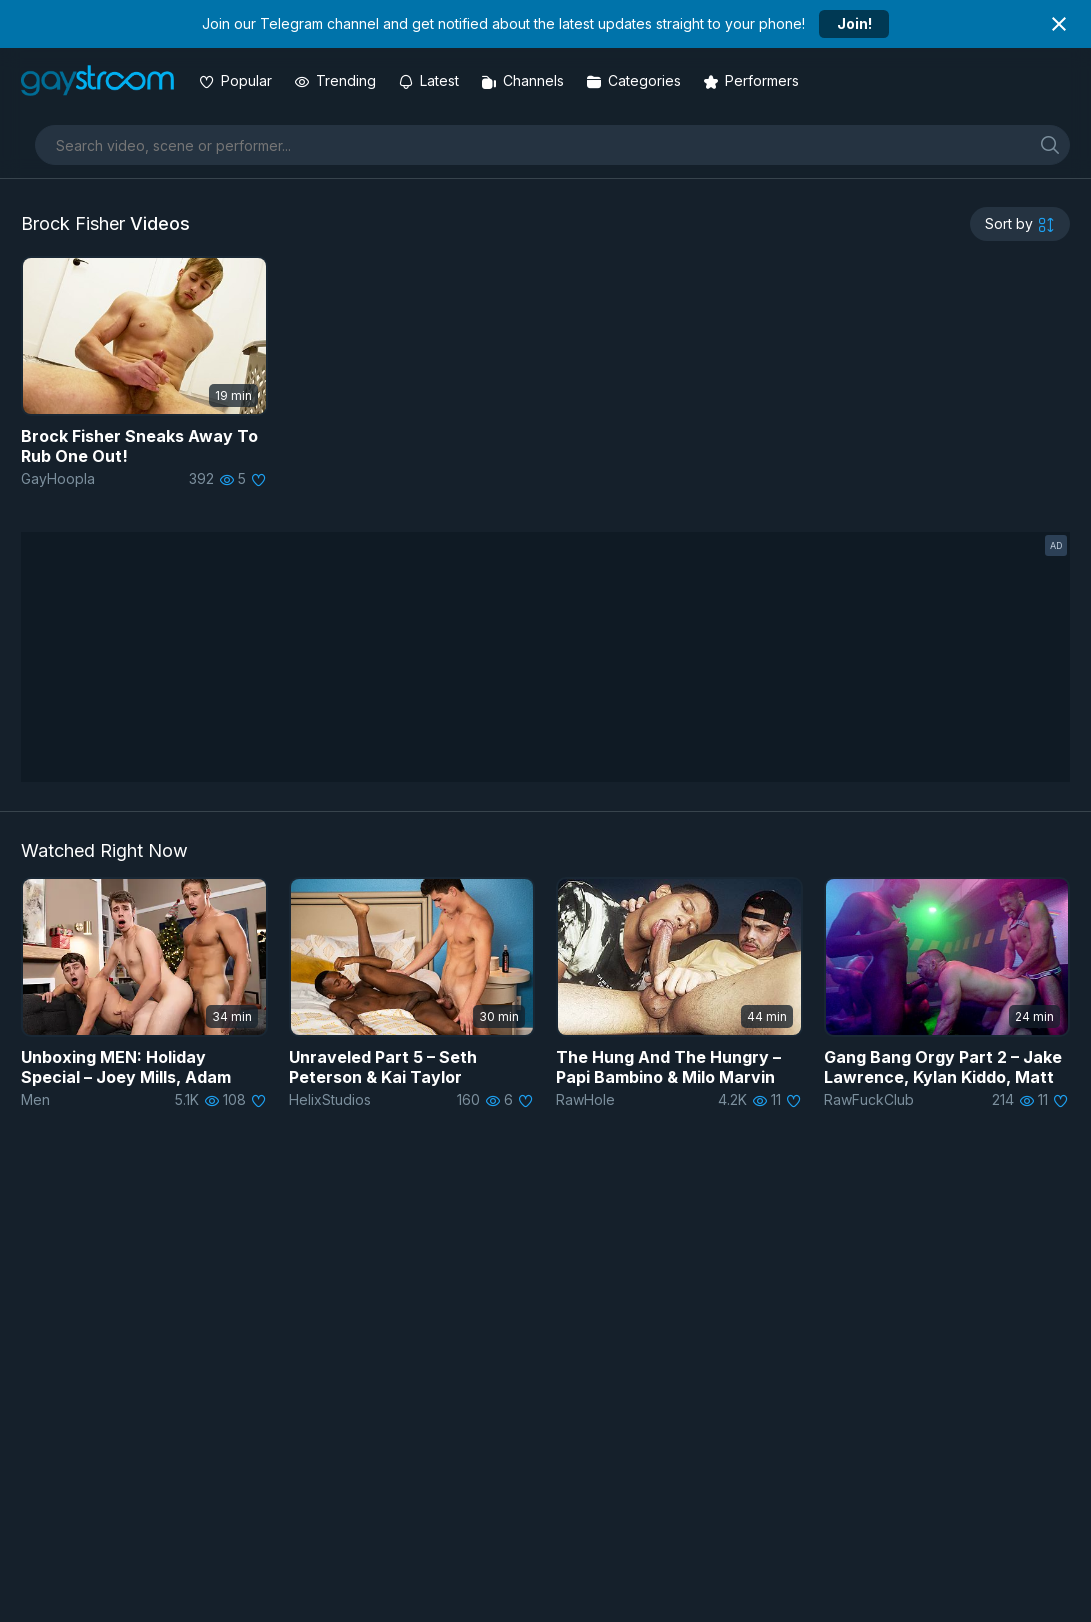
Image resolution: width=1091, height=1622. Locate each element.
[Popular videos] (237, 80)
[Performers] (753, 80)
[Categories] (635, 80)
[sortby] (1020, 224)
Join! (854, 23)
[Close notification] (1059, 24)
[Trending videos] (337, 80)
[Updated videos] (430, 80)
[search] (1050, 144)
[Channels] (524, 80)
